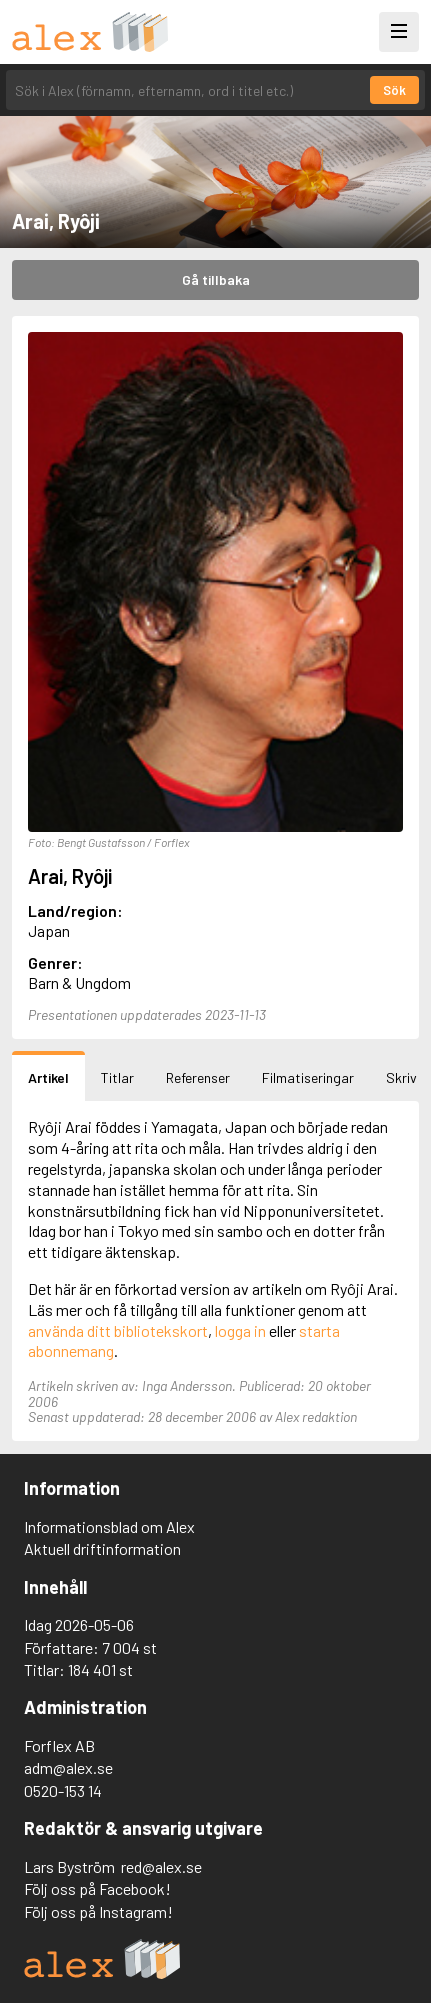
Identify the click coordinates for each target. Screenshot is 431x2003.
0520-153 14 (63, 1790)
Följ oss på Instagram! (98, 1911)
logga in (240, 1330)
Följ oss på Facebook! (97, 1888)
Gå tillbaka (216, 279)
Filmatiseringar (308, 1077)
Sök (394, 90)
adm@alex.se (68, 1767)
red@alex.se (161, 1866)
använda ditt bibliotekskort (118, 1330)
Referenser (198, 1077)
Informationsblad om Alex (109, 1526)
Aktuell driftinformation (102, 1548)
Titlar (117, 1077)
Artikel (48, 1077)
